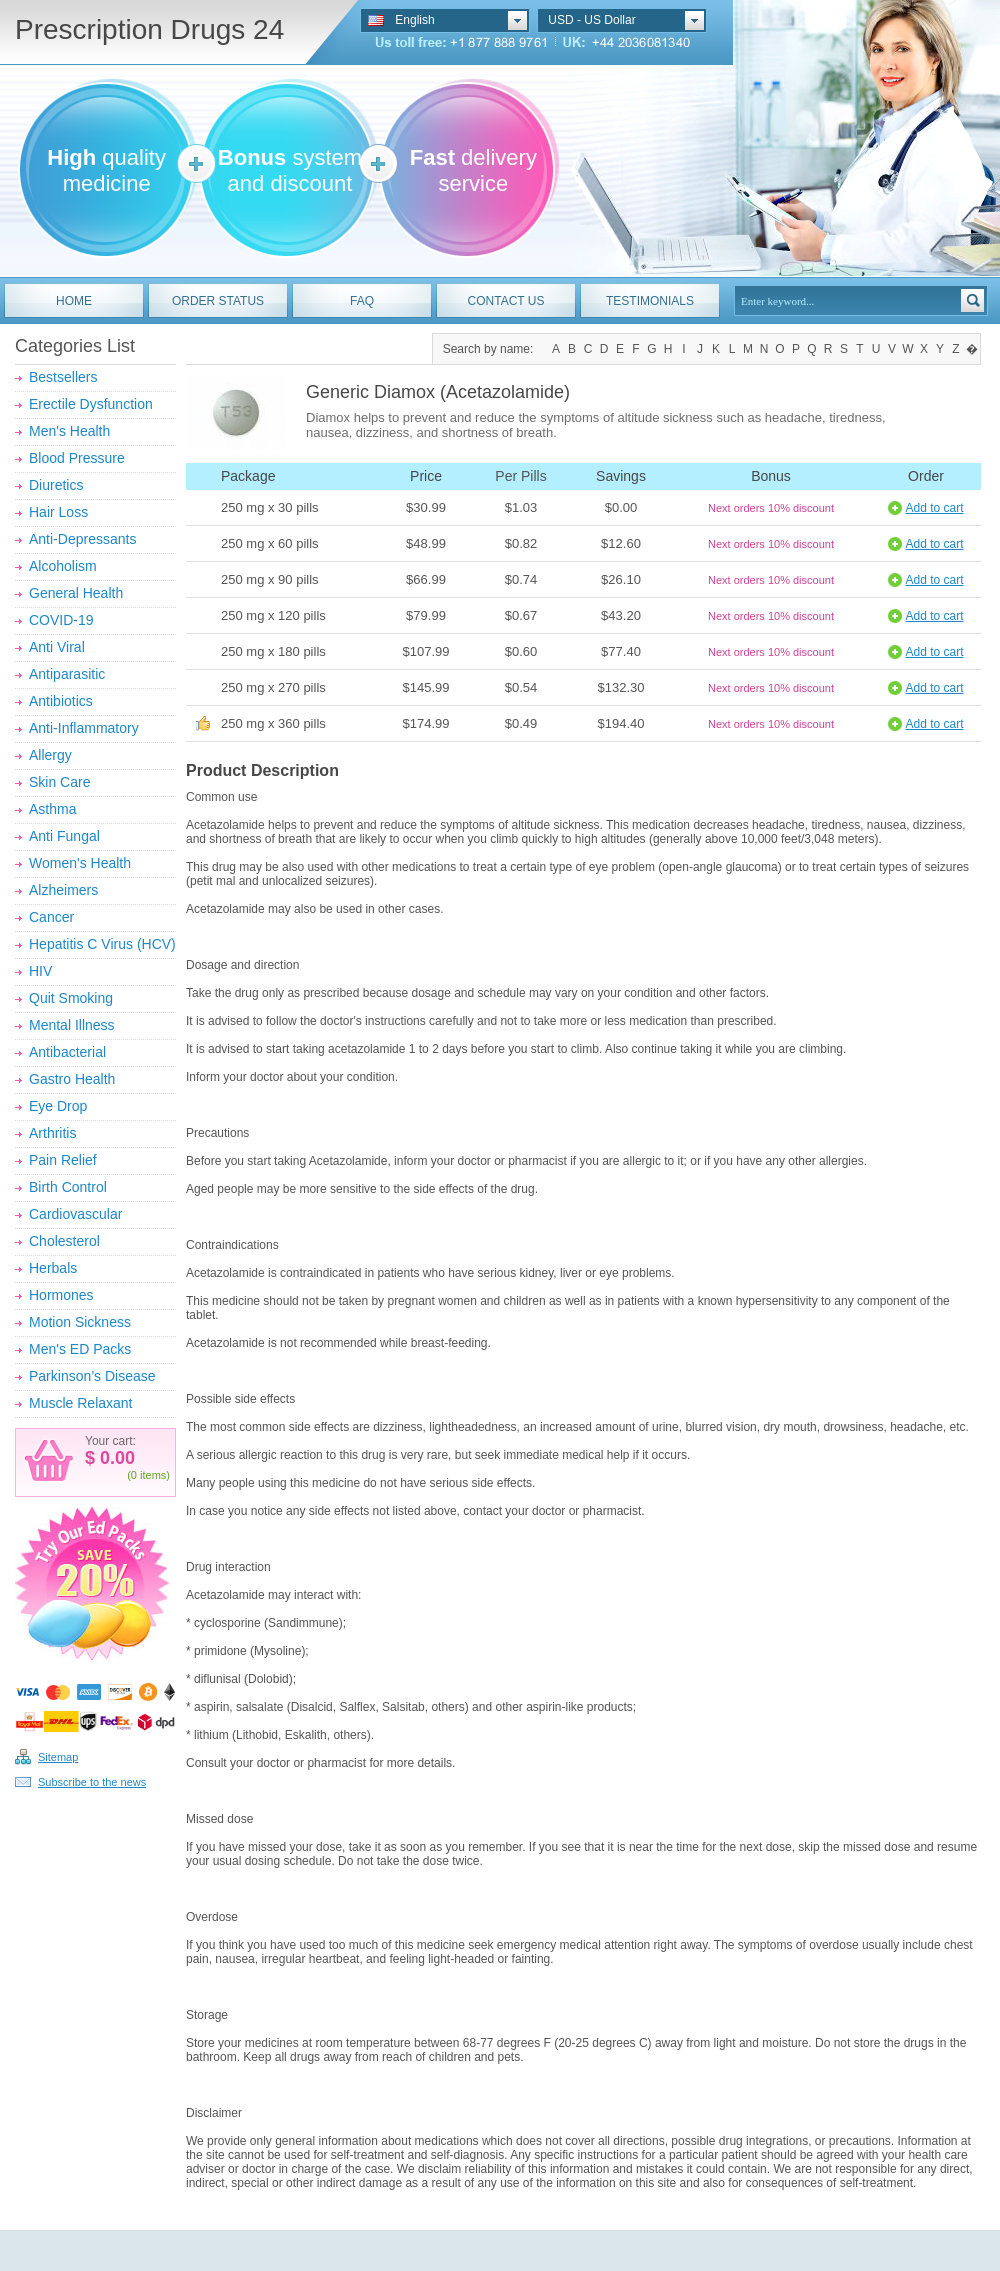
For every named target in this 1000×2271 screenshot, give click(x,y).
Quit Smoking (71, 998)
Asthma (52, 809)
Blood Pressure (77, 458)
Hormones (61, 1295)
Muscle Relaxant (81, 1403)
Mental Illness (72, 1025)
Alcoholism (63, 566)
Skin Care (59, 782)
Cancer (51, 917)
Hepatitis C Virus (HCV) (102, 944)
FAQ (362, 301)
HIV (40, 971)
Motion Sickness (80, 1322)
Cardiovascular (75, 1214)
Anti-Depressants (82, 539)
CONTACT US (506, 301)
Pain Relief (63, 1160)
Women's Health (80, 863)
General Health (76, 593)
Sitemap (58, 1757)
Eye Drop (58, 1106)
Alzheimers (63, 890)
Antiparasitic (67, 674)
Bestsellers (63, 377)
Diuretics (56, 485)
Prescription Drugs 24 (149, 29)
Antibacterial (67, 1052)
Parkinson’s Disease (92, 1376)
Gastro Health (72, 1079)
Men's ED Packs (80, 1349)
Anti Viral (57, 647)
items (153, 1475)
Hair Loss (58, 512)
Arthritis (52, 1133)
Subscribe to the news (92, 1782)
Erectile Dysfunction (91, 404)
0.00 (115, 1458)
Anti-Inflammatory (84, 728)
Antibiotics (61, 701)
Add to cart (934, 508)
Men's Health (69, 431)
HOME (74, 301)
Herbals (53, 1268)
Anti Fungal (64, 836)
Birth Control (68, 1187)
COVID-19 (61, 620)
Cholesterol (64, 1241)
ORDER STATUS (218, 301)
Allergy (50, 755)
